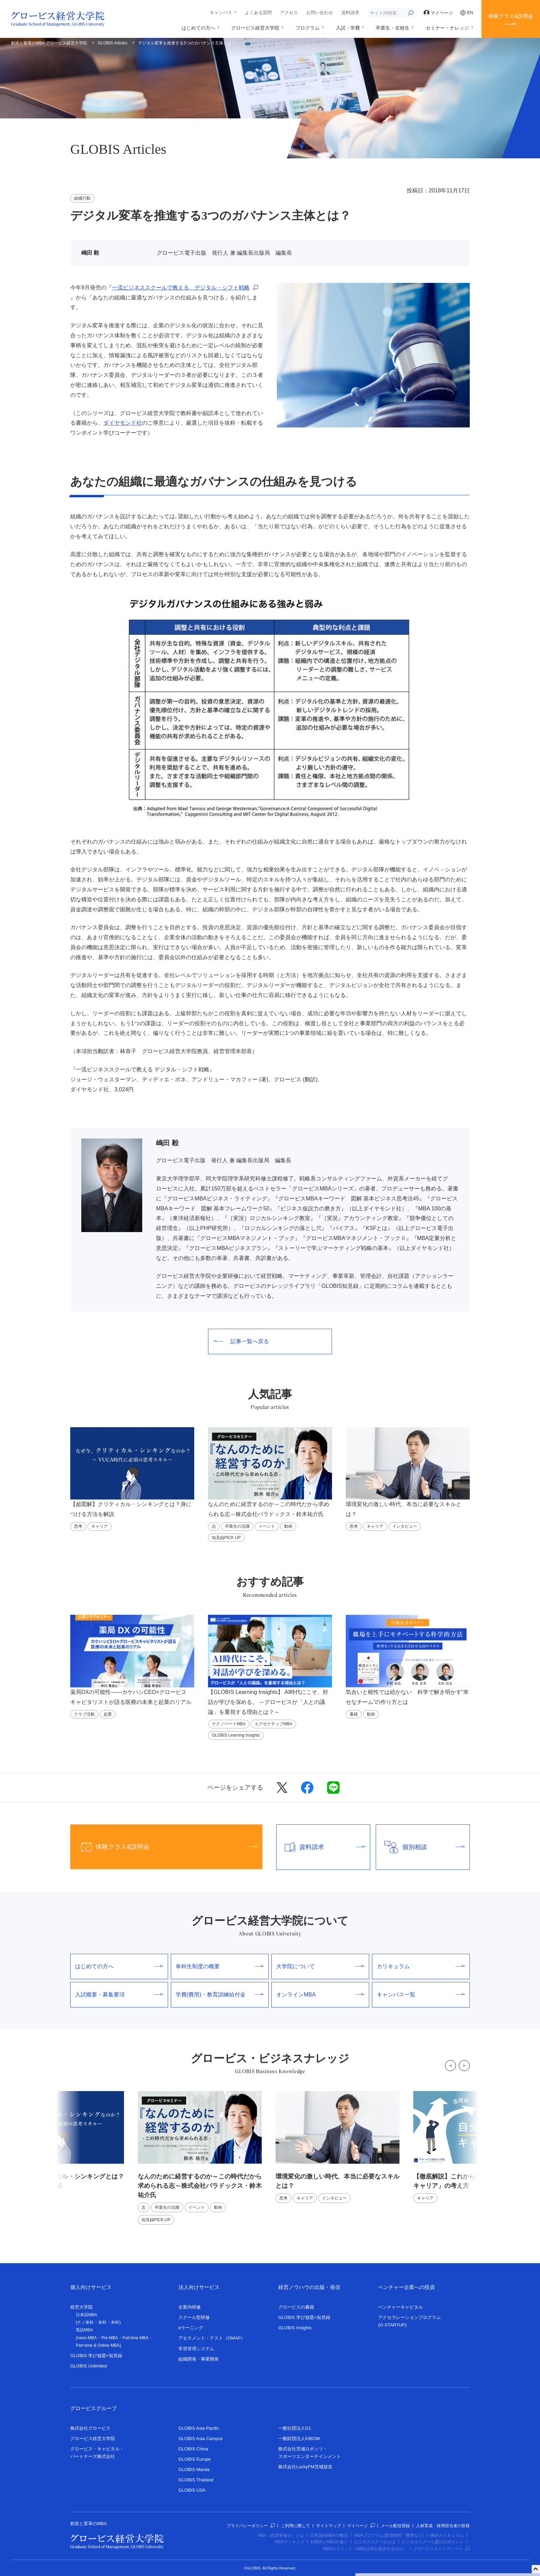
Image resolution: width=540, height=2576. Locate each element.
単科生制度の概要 (220, 1966)
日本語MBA (86, 2314)
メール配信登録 (395, 2525)
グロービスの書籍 (296, 2307)
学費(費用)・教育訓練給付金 (220, 1994)
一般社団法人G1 (294, 2428)
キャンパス (221, 12)
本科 (115, 2322)
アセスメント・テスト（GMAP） (211, 2338)
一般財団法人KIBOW (299, 2438)
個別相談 (420, 1847)
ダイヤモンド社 (122, 423)
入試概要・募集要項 (119, 1994)
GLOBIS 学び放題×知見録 (96, 2355)
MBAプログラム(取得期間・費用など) (389, 2535)
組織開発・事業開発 (198, 2359)
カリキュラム (421, 1966)
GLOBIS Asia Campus (200, 2438)
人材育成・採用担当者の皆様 (443, 2525)
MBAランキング (289, 2542)
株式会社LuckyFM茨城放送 (305, 2466)
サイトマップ (328, 2525)
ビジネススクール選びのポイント (433, 2542)
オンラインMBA (320, 1994)
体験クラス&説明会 (510, 16)
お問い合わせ (319, 12)
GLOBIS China (193, 2448)
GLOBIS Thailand (196, 2479)
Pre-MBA (109, 2337)
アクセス (289, 12)
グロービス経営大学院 (255, 28)
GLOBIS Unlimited (88, 2365)
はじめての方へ (198, 28)
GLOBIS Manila (193, 2469)
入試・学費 (348, 28)
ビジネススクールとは (374, 2542)
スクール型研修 (194, 2317)
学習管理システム (196, 2348)
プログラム (307, 28)
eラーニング (190, 2327)
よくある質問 (258, 12)
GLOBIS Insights (295, 2327)
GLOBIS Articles (112, 43)
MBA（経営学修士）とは (281, 2535)
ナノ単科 (85, 2322)
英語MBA (84, 2330)
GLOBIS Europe (194, 2459)
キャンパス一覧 (421, 1994)
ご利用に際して (295, 2525)
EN (466, 12)
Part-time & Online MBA (98, 2345)
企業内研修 (189, 2307)
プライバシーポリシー (251, 2525)
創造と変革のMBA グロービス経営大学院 (49, 43)
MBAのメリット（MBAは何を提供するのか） (365, 2548)
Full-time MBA (135, 2337)
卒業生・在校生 (392, 28)
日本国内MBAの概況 (329, 2535)
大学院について (320, 1966)
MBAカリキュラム (447, 2535)
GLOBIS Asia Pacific (198, 2428)
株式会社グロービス (90, 2428)
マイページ (438, 13)
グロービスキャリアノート (441, 2548)
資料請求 (350, 12)
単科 (102, 2322)
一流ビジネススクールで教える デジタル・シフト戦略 (181, 287)
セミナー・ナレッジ (447, 28)
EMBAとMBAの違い (329, 2542)
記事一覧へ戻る (241, 1341)
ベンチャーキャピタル (400, 2307)
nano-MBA (87, 2337)
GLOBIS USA (192, 2490)
